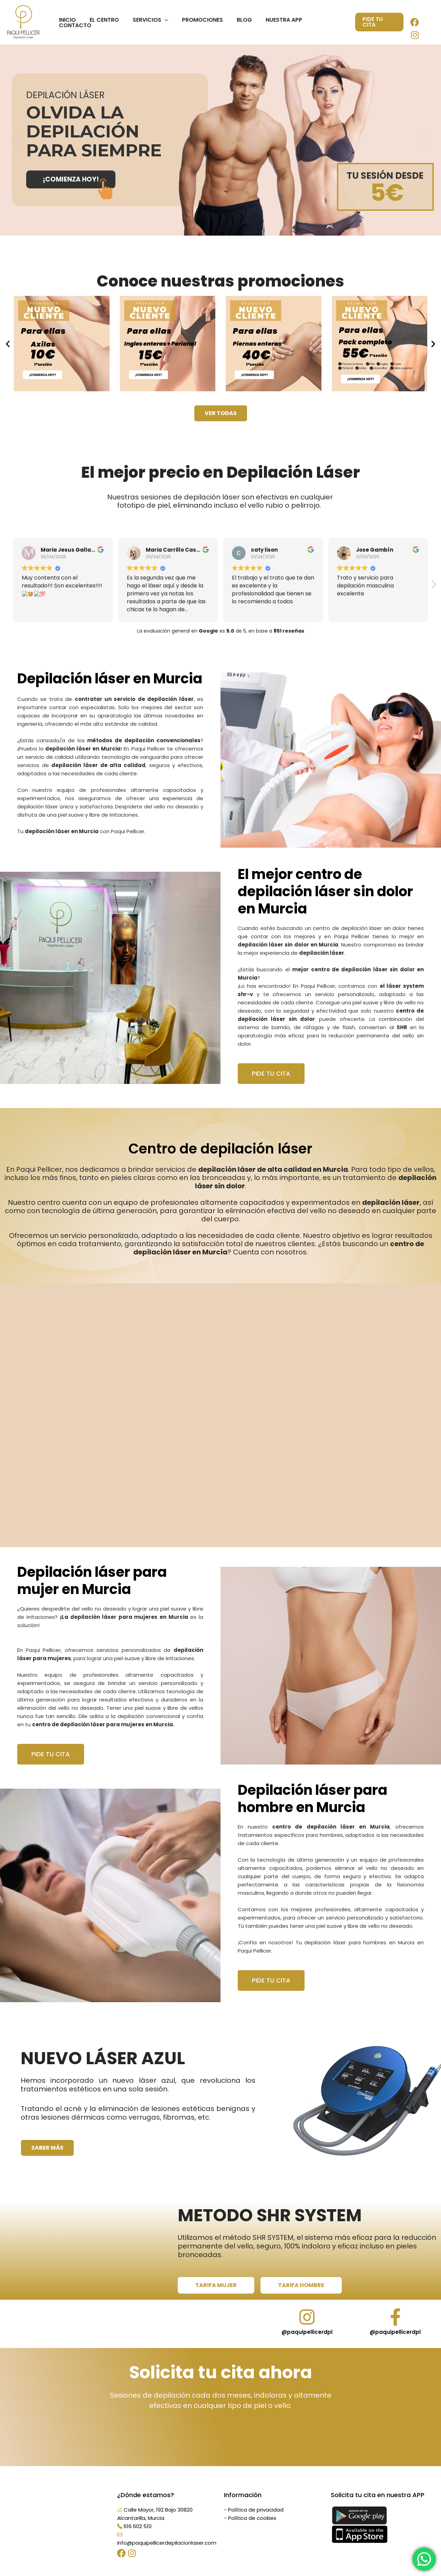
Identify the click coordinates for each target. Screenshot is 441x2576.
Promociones (203, 22)
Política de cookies (252, 2527)
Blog (242, 22)
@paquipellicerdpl (306, 2341)
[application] (168, 22)
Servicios (154, 22)
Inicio (77, 22)
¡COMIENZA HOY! (71, 179)
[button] (7, 343)
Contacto (325, 22)
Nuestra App (279, 22)
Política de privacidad (256, 2518)
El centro (111, 22)
